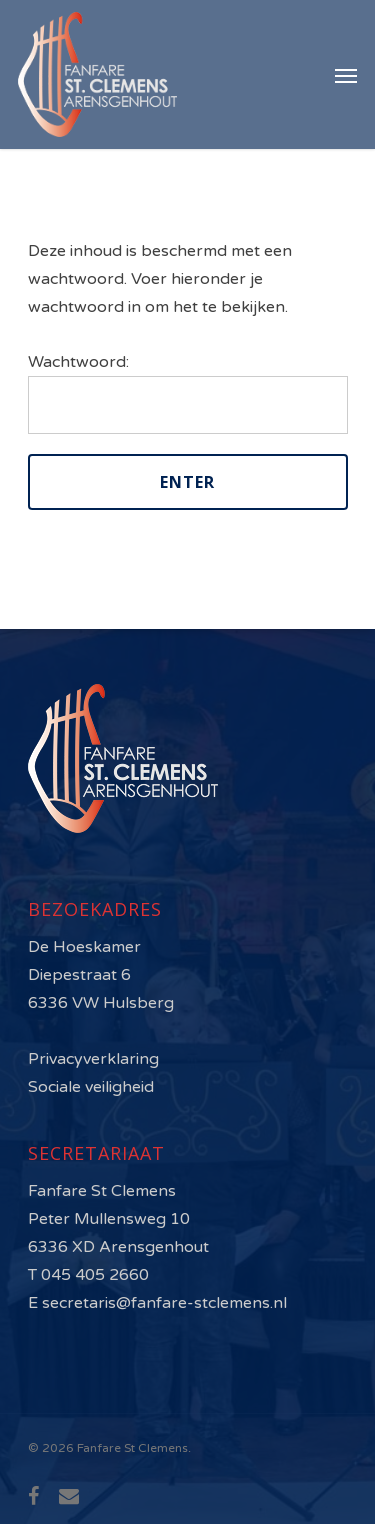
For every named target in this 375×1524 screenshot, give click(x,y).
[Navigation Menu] (346, 75)
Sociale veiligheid (91, 1087)
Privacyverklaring (93, 1059)
